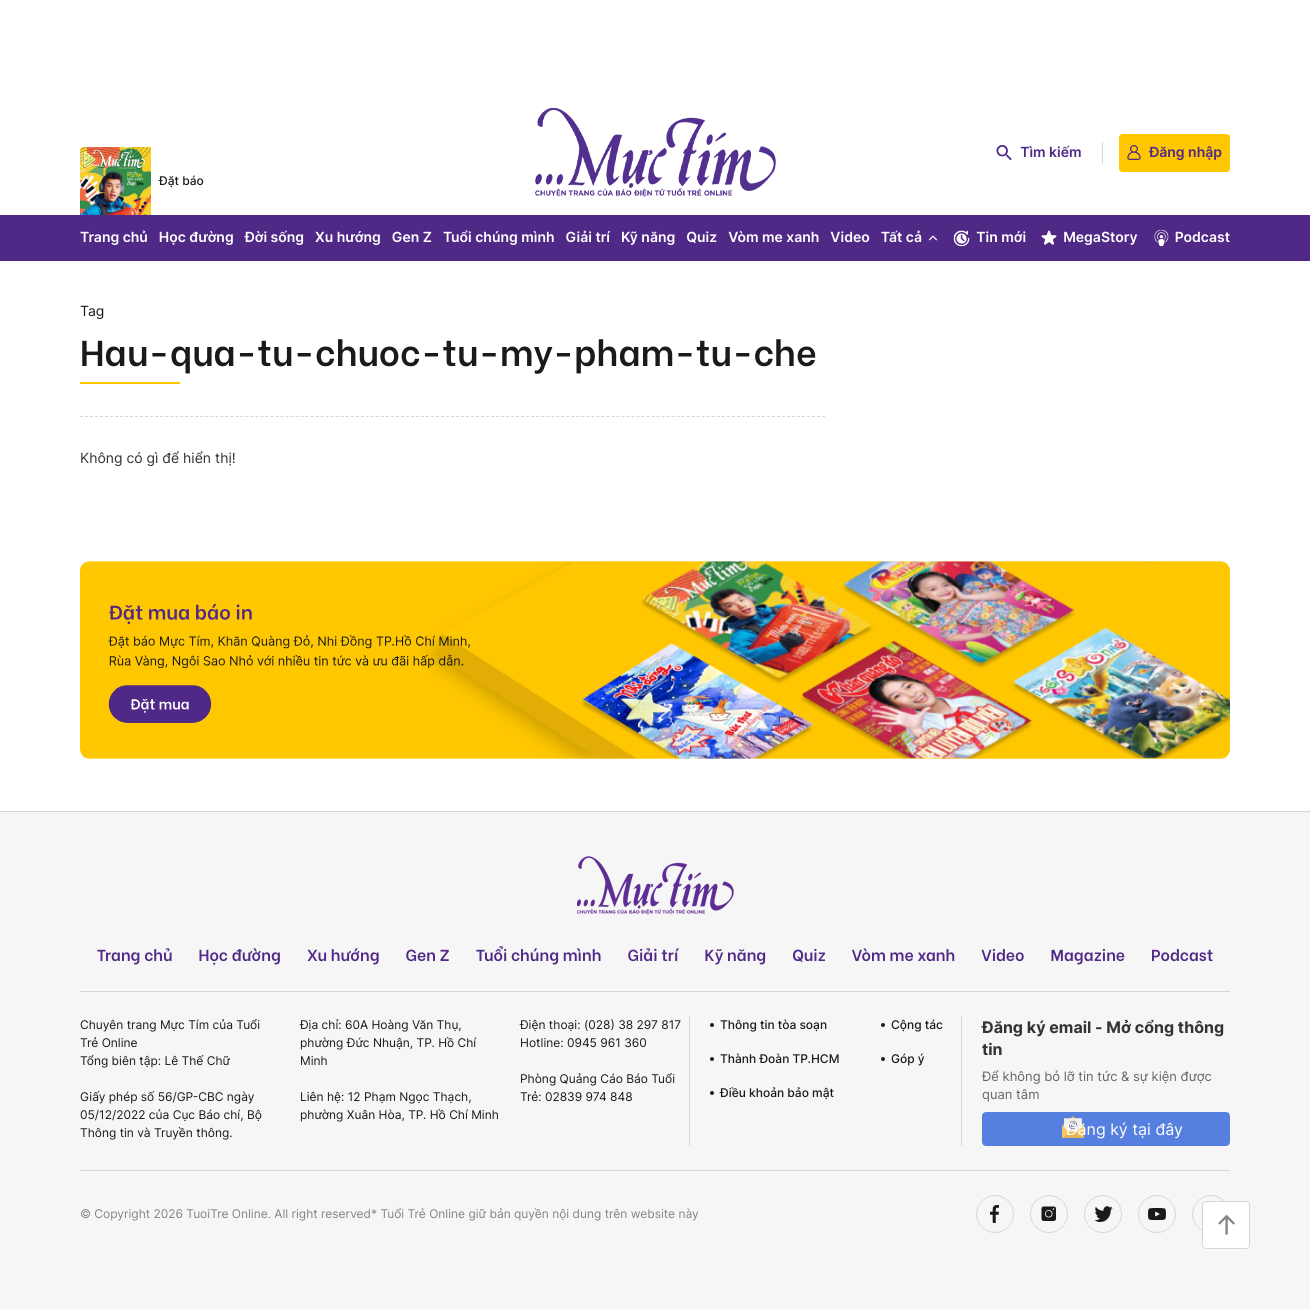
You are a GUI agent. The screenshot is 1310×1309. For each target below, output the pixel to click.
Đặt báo (181, 180)
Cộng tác (917, 1024)
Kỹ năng (648, 237)
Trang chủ (114, 237)
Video (849, 237)
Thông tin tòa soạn (773, 1024)
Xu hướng (348, 237)
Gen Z (412, 237)
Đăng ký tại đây (1124, 1129)
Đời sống (274, 237)
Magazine (1088, 954)
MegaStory (1088, 238)
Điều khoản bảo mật (777, 1092)
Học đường (196, 237)
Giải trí (588, 237)
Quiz (701, 237)
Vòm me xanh (773, 237)
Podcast (1190, 238)
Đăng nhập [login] (1174, 152)
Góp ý (908, 1058)
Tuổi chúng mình (499, 237)
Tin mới (989, 238)
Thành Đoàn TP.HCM (779, 1058)
